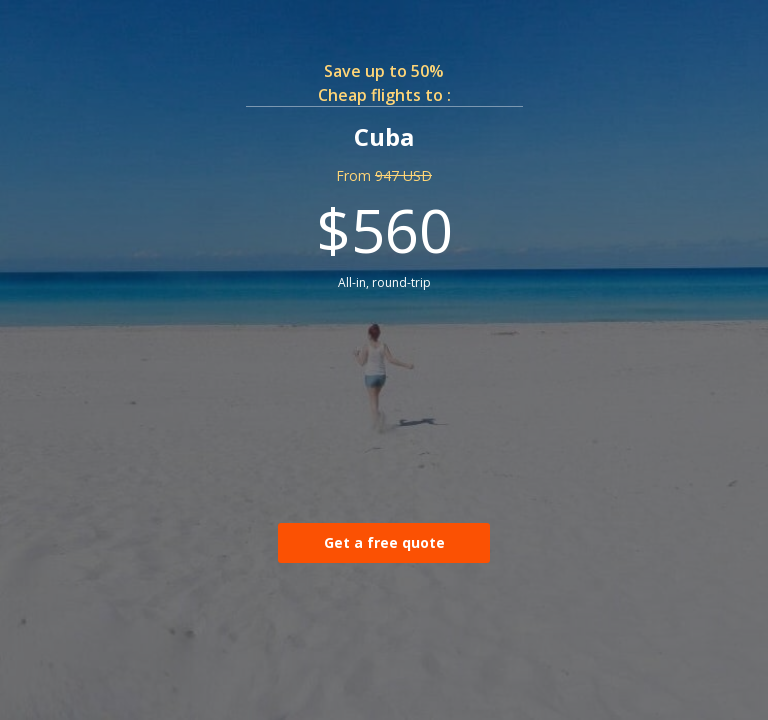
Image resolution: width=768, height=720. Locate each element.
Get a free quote (384, 542)
